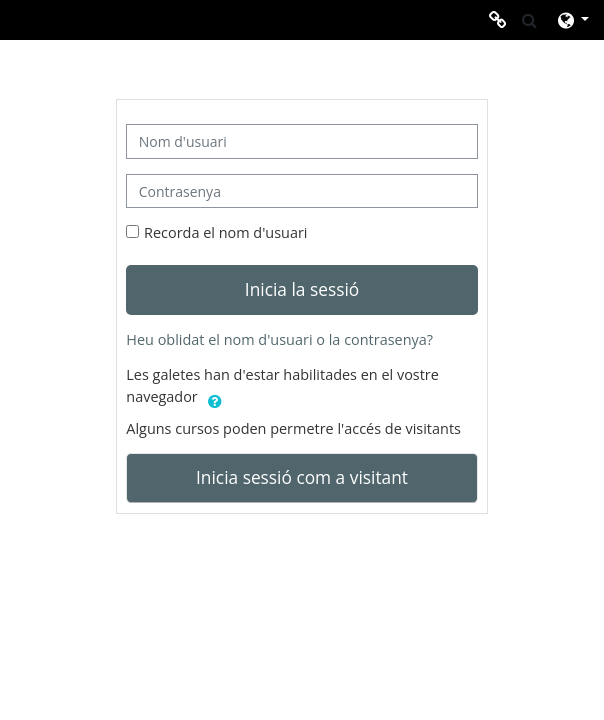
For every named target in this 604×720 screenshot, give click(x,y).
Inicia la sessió (302, 289)
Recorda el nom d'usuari (225, 232)
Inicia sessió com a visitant (302, 477)
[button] (529, 20)
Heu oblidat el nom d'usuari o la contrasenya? (279, 339)
